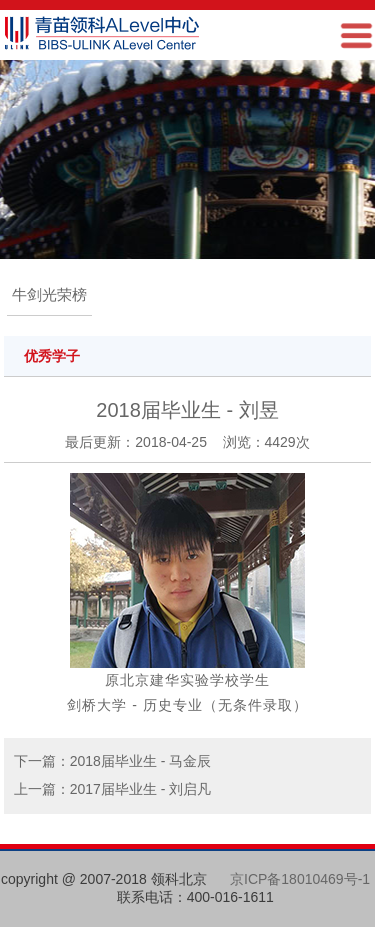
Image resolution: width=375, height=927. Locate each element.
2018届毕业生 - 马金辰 (141, 761)
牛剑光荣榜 (49, 294)
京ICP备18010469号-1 (300, 879)
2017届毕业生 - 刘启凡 (141, 789)
